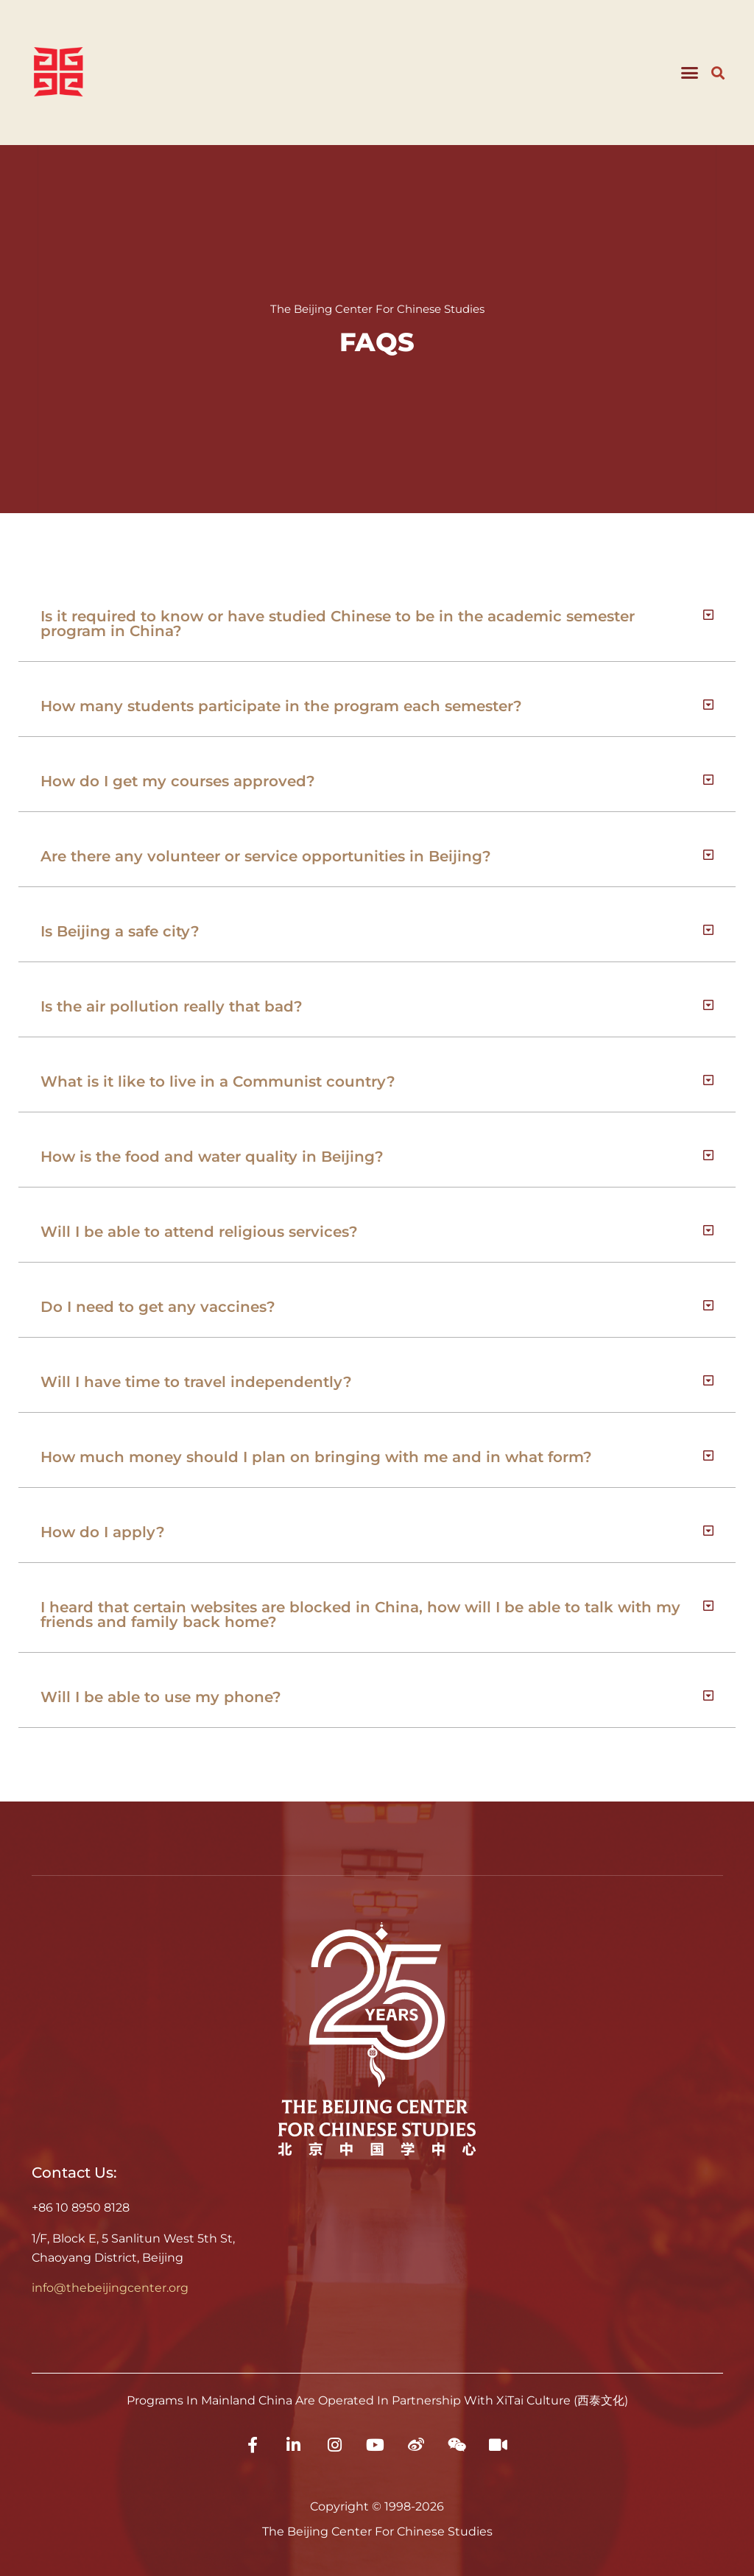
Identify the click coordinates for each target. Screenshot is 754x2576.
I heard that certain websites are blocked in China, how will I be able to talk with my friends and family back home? (360, 1614)
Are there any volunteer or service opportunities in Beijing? (265, 856)
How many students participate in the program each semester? (281, 706)
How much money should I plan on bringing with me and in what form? (316, 1457)
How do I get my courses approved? (177, 781)
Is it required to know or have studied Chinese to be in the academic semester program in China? (337, 623)
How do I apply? (102, 1532)
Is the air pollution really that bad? (171, 1006)
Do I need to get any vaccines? (157, 1307)
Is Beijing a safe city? (120, 931)
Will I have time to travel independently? (196, 1382)
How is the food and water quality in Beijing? (212, 1156)
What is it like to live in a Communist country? (217, 1081)
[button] (689, 73)
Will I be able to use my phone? (160, 1697)
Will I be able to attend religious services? (199, 1232)
